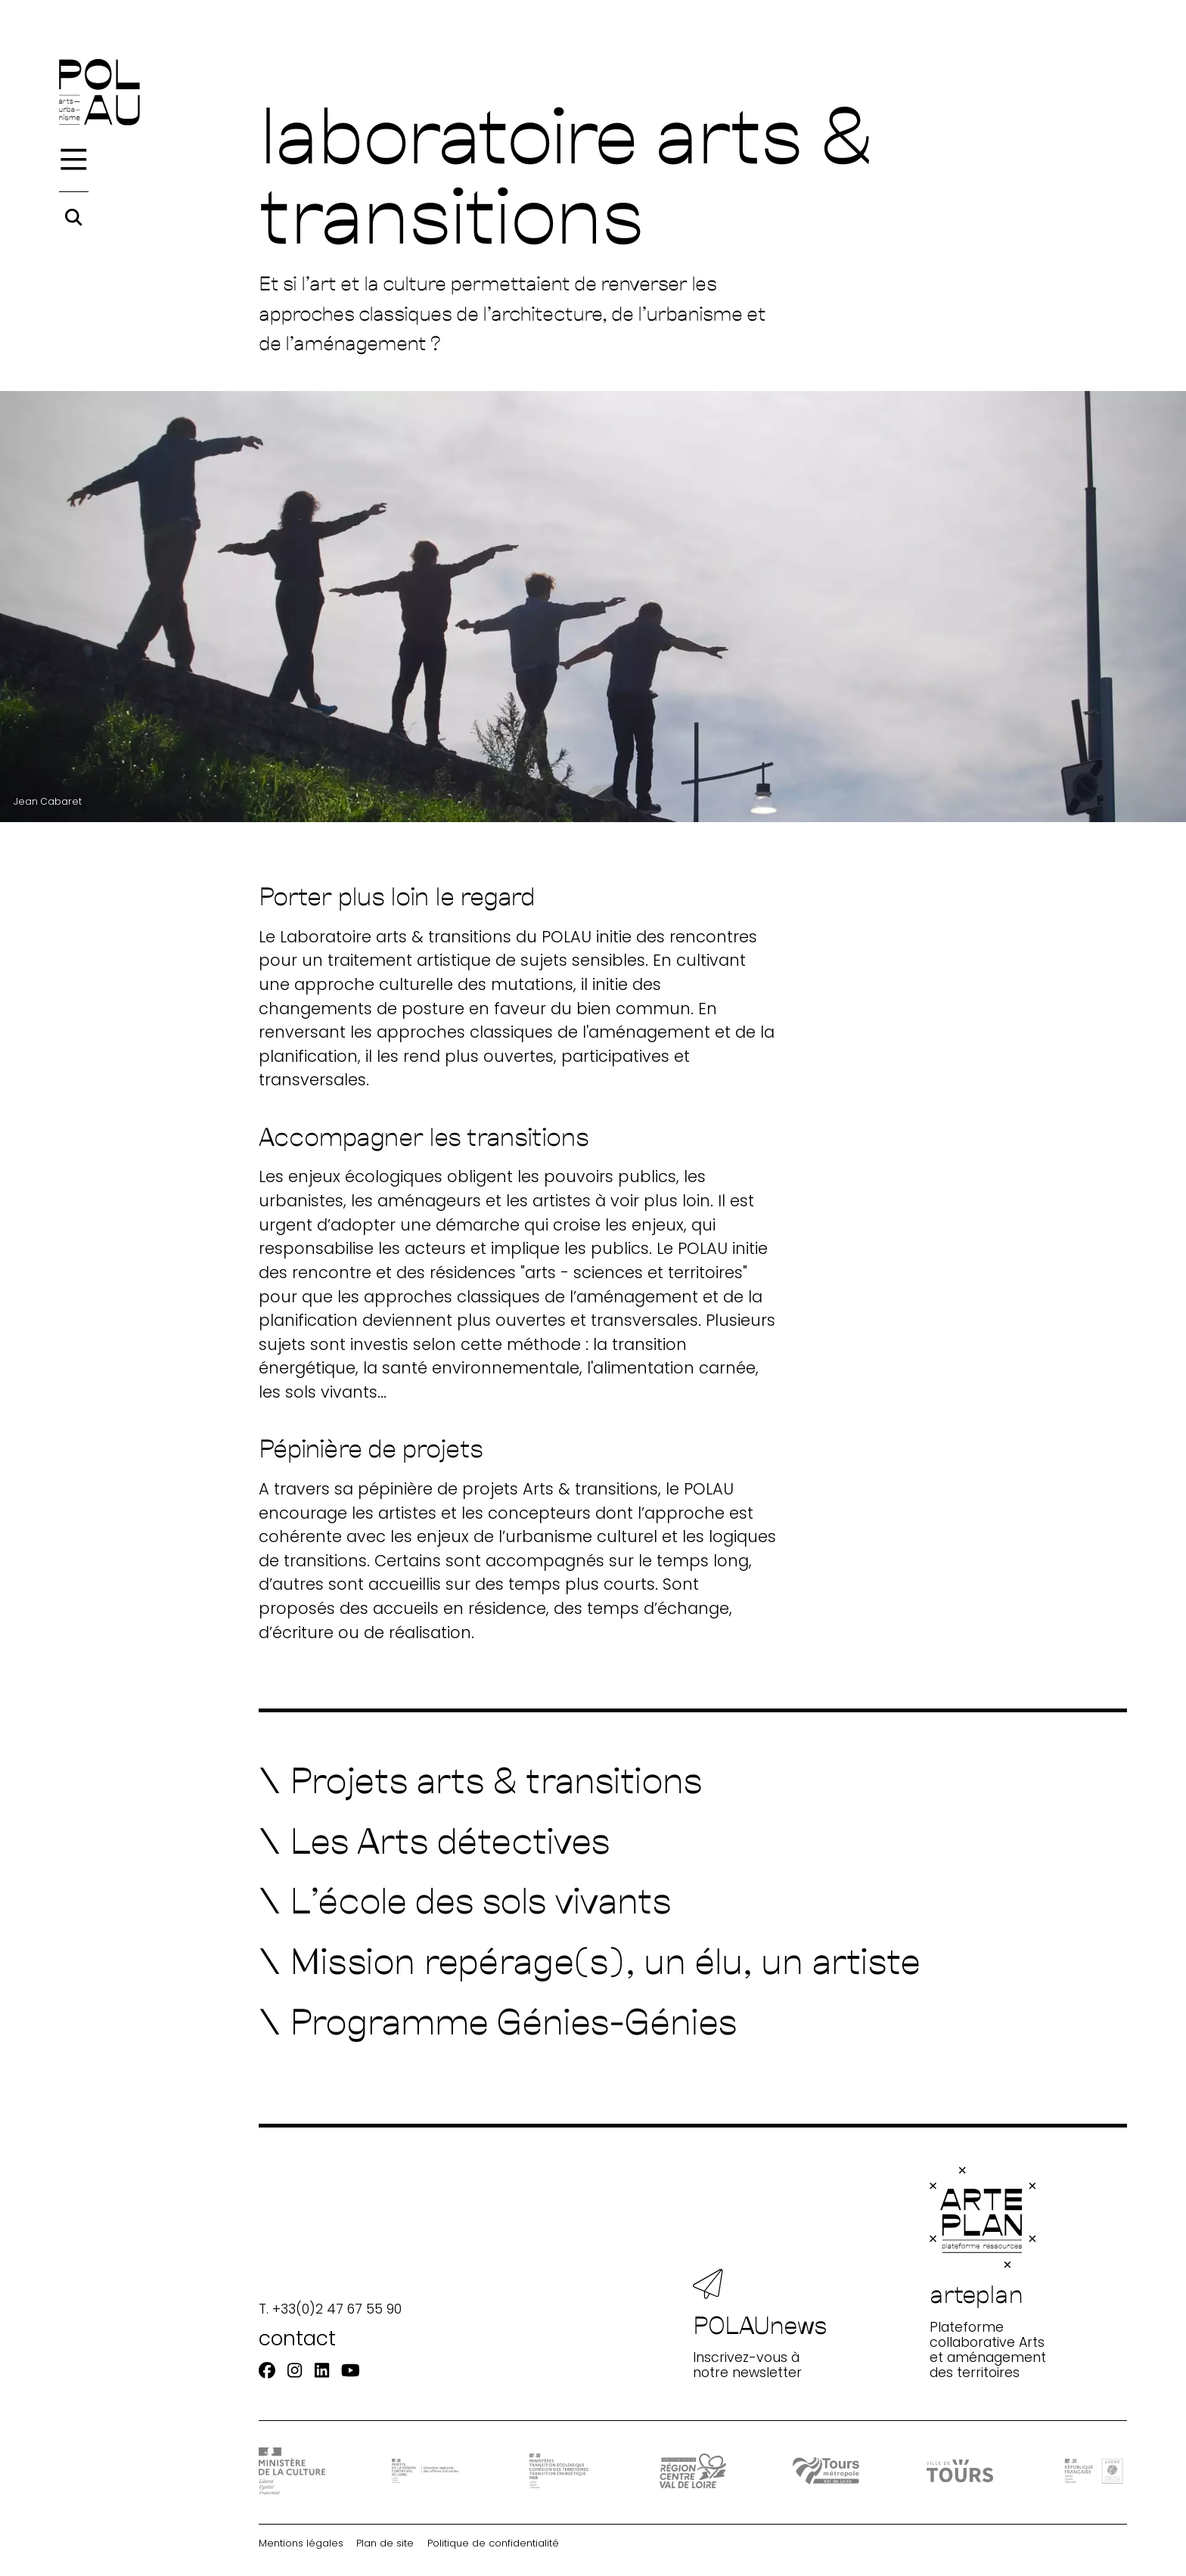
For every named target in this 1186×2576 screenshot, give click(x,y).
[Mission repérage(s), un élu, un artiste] (590, 1960)
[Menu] (73, 160)
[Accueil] (99, 92)
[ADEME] (1093, 2470)
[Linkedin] (322, 2370)
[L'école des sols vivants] (465, 1900)
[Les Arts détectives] (434, 1840)
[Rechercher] (73, 217)
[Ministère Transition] (559, 2471)
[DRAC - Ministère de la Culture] (292, 2470)
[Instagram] (294, 2370)
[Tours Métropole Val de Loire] (826, 2470)
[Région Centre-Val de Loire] (693, 2470)
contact (297, 2338)
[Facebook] (267, 2370)
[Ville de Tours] (960, 2471)
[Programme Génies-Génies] (498, 2021)
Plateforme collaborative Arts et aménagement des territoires (988, 2273)
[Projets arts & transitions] (481, 1779)
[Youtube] (350, 2370)
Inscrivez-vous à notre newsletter (760, 2324)
